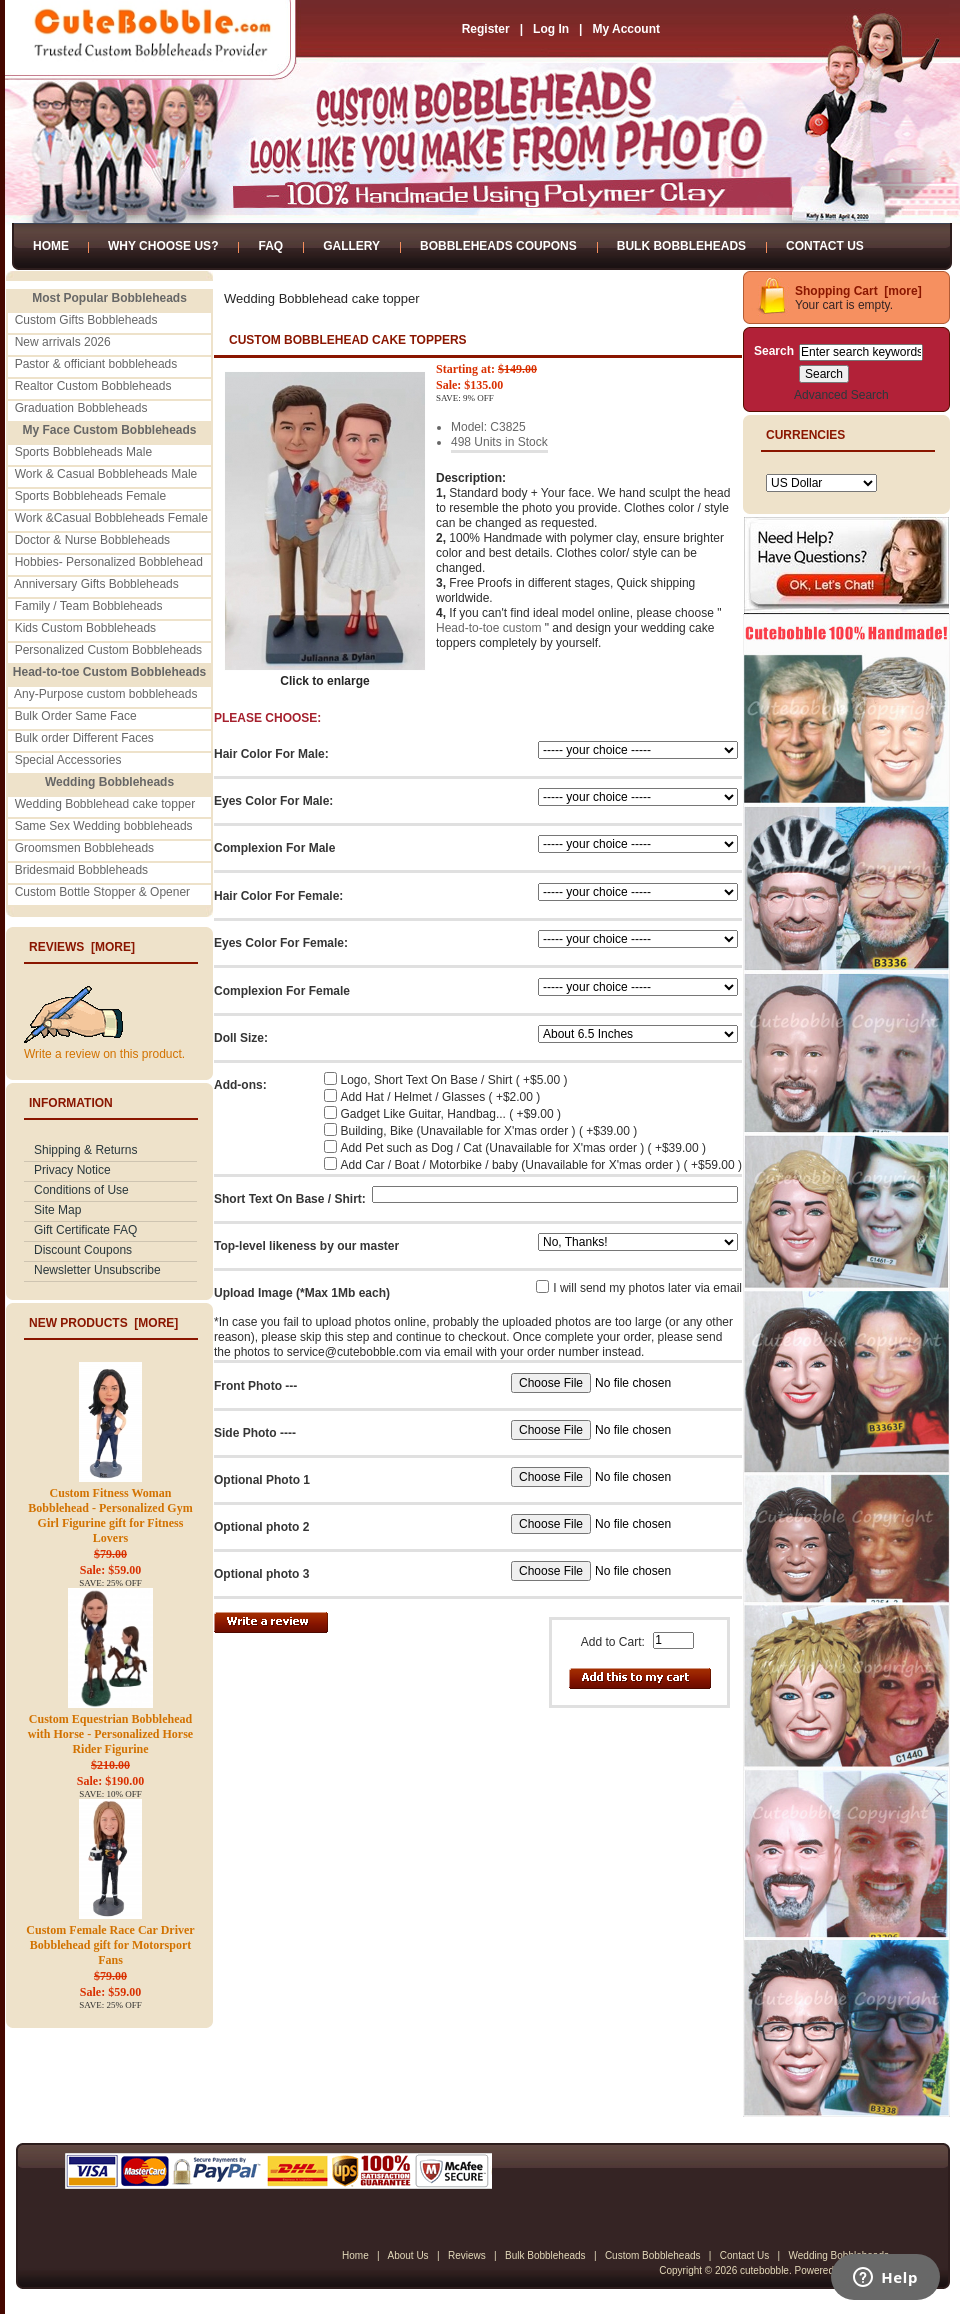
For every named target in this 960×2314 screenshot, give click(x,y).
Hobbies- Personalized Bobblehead (109, 562)
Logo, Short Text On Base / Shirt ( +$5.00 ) (454, 1080)
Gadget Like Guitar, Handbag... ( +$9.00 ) (451, 1114)
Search (774, 351)
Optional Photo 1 (262, 1480)
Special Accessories (68, 760)
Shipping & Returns (85, 1150)
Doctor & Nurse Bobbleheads (92, 540)
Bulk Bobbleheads (681, 246)
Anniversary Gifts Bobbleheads (96, 584)
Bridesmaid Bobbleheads (81, 870)
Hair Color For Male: (271, 754)
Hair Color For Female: (278, 896)
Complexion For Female (282, 991)
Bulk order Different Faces (84, 738)
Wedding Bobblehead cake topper (105, 804)
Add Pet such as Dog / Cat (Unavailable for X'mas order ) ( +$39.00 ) (523, 1148)
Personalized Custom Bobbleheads (108, 650)
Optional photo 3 (261, 1574)
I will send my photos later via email (647, 1288)
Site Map (57, 1210)
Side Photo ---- (255, 1433)
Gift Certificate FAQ (85, 1230)
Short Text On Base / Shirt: (290, 1199)
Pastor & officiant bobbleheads (96, 364)
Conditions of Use (81, 1190)
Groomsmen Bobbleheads (84, 848)
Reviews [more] (82, 947)
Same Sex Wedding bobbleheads (104, 826)
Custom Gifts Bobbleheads (86, 320)
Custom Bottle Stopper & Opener (102, 892)
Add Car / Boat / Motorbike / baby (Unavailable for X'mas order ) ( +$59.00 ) (541, 1165)
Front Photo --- (255, 1386)
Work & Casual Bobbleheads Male (106, 474)
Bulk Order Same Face (76, 716)
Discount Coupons (83, 1250)
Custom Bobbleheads (653, 2255)
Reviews (467, 2255)
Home (51, 246)
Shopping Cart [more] (858, 291)
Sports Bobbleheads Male (83, 452)
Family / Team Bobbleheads (89, 606)
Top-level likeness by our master (306, 1246)
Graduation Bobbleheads (81, 408)
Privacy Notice (72, 1170)
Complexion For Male (274, 848)
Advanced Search (841, 395)
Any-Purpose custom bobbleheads (105, 694)
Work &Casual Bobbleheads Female (111, 518)
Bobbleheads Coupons (498, 246)
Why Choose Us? (163, 246)
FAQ (270, 246)
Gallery (351, 246)
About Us (407, 2255)
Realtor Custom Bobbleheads (93, 386)
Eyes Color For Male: (273, 801)
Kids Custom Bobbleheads (85, 628)
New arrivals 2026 (63, 342)
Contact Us (825, 246)
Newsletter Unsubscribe (97, 1270)
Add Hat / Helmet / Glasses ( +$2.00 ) (441, 1097)
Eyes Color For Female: (281, 943)
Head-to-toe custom (488, 628)
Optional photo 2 (261, 1527)
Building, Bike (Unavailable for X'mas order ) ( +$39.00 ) (489, 1131)
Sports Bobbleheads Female (90, 496)
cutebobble (764, 2270)
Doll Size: (241, 1038)
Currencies (805, 435)
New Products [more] (103, 1323)
